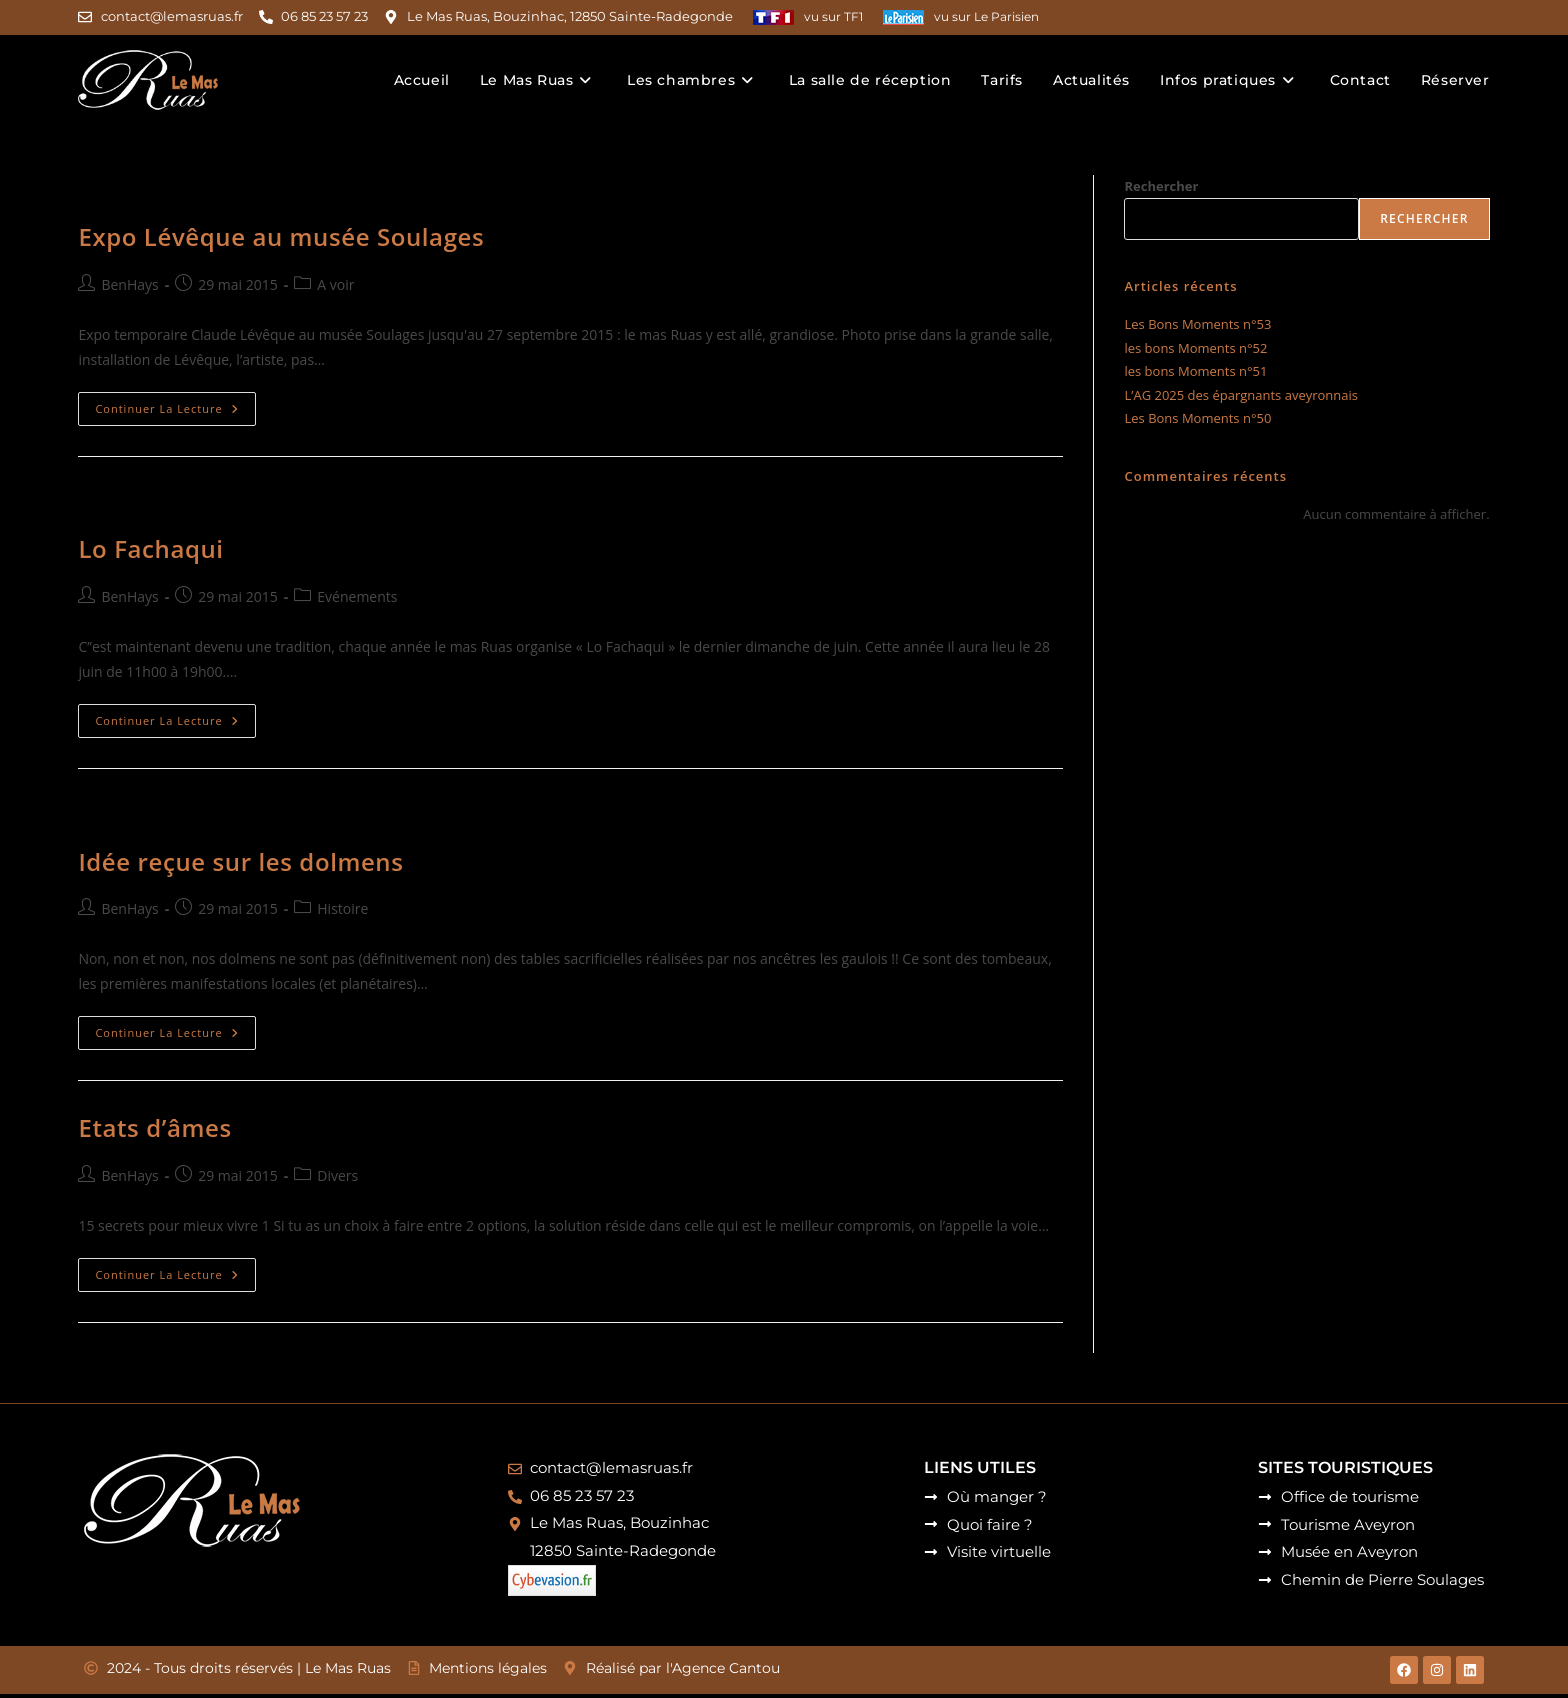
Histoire (342, 907)
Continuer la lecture (175, 404)
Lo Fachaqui (150, 548)
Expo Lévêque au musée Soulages (281, 236)
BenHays (129, 283)
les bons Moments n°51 (1195, 371)
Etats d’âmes (154, 1127)
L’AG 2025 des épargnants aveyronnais (1241, 394)
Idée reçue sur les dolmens (240, 860)
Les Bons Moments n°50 (1197, 417)
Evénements (357, 595)
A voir (335, 283)
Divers (337, 1174)
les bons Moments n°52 (1195, 347)
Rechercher (1161, 185)
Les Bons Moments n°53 (1197, 324)
